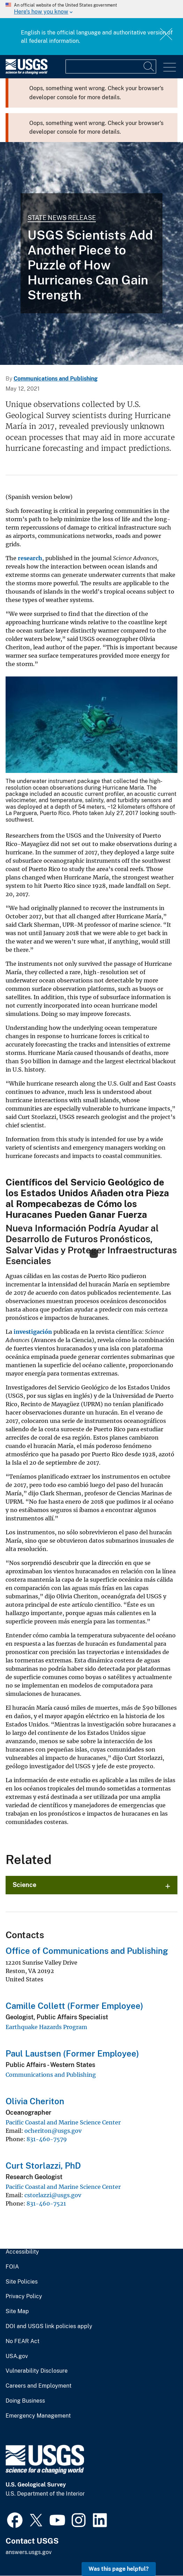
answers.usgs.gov (29, 2552)
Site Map (17, 2311)
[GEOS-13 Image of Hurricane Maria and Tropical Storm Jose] (91, 253)
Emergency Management (38, 2416)
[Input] (111, 66)
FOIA (12, 2267)
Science (24, 1884)
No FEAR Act (22, 2341)
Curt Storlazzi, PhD (43, 2165)
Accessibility (22, 2252)
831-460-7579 (46, 2139)
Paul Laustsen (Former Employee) (72, 2053)
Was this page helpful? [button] (119, 2569)
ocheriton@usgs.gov (53, 2130)
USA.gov (17, 2356)
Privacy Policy (24, 2296)
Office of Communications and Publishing (87, 1951)
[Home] (26, 72)
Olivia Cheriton (35, 2101)
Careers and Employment (38, 2386)
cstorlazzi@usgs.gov (52, 2195)
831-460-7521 (46, 2203)
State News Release (62, 217)
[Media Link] (91, 725)
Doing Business (25, 2401)
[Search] (149, 66)
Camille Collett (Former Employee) (74, 2006)
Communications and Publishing (56, 378)
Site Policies (22, 2282)
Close (166, 34)
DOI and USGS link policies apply (49, 2326)
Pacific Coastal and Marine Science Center (63, 2122)
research (30, 558)
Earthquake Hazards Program (46, 2026)
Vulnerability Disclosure (37, 2371)
